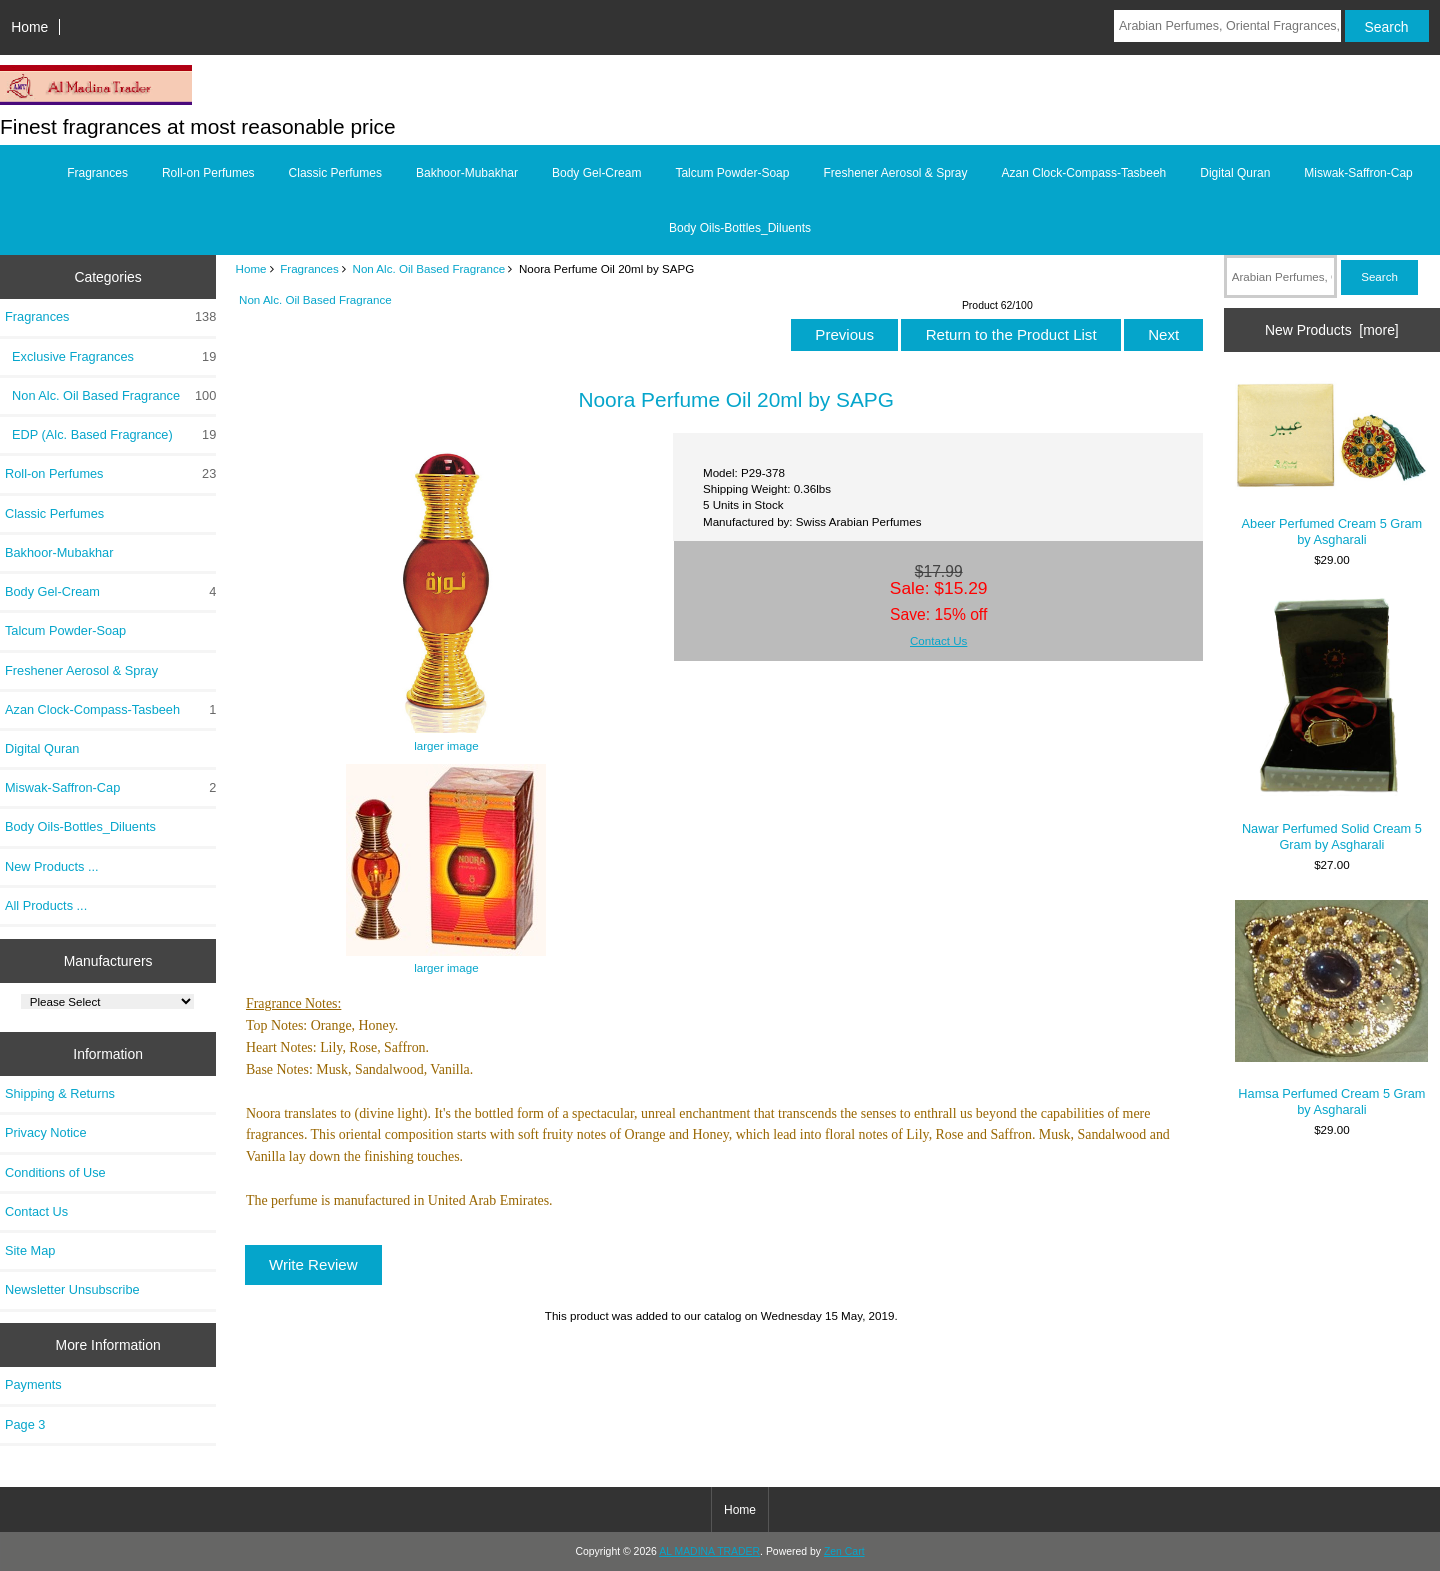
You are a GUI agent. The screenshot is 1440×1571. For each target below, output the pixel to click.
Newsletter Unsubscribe (72, 1289)
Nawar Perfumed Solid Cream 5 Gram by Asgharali (1332, 724)
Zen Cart (844, 1551)
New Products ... (52, 866)
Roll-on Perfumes (208, 173)
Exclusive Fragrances (110, 357)
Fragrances (309, 268)
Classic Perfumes (335, 173)
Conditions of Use (55, 1172)
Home (29, 27)
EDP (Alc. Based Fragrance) (110, 435)
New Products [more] (1332, 330)
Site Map (30, 1250)
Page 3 (25, 1424)
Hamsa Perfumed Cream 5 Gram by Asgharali (1331, 1008)
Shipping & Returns (60, 1093)
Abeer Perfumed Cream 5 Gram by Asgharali (1331, 463)
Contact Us (36, 1211)
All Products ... (46, 905)
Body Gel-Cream (596, 173)
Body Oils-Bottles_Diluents (740, 228)
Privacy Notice (45, 1132)
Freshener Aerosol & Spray (895, 173)
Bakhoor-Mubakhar (467, 173)
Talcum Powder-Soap (732, 173)
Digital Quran (1235, 173)
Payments (33, 1384)
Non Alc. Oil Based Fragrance (429, 268)
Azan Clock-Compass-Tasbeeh (1084, 173)
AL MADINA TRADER (709, 1551)
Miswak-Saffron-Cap (1358, 173)
